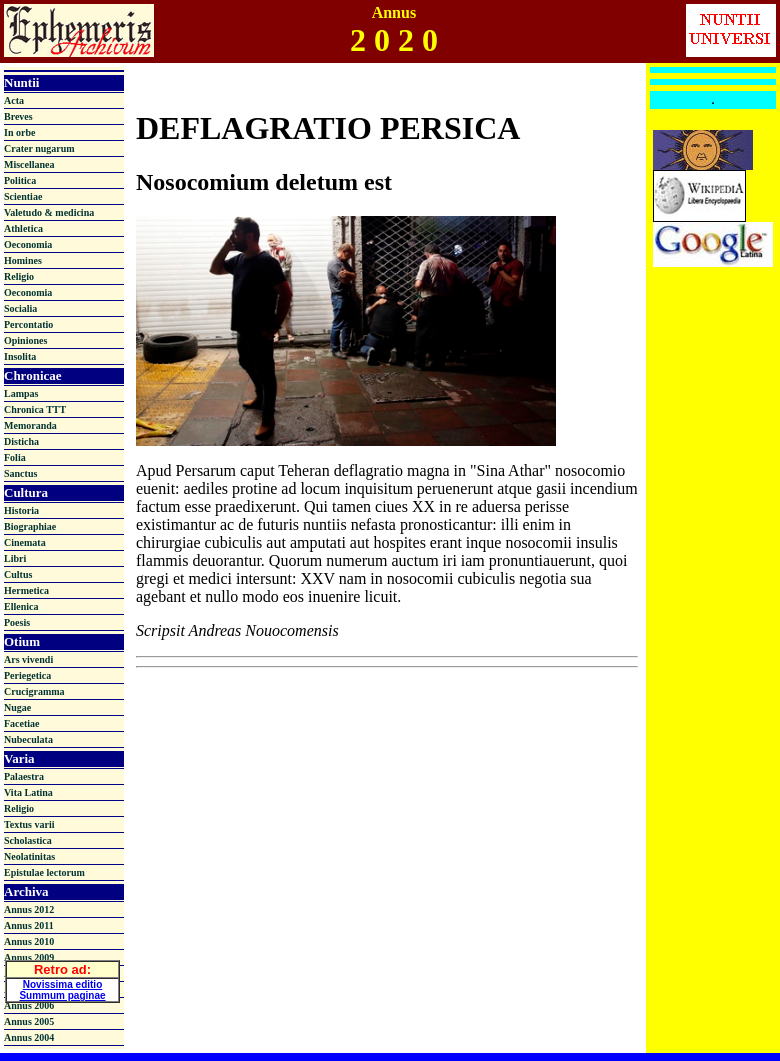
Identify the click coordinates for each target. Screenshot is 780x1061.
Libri (15, 558)
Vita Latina (28, 792)
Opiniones (25, 340)
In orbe (19, 132)
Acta (14, 100)
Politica (20, 180)
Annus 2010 (29, 941)
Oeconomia (28, 244)
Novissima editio (62, 981)
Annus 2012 (29, 909)
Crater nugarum (39, 148)
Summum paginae (62, 992)
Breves (18, 116)
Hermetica (26, 590)
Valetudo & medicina (49, 212)
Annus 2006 (29, 1005)
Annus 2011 (29, 925)
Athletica (23, 228)
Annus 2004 (29, 1037)
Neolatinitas (29, 856)
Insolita (20, 356)
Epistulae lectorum (44, 872)
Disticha (21, 441)
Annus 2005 (29, 1021)
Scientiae (23, 196)
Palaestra (24, 776)
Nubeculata (28, 739)
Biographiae (30, 526)
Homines (23, 260)
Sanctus (20, 473)
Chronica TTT (35, 409)
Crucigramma (34, 691)
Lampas (21, 393)
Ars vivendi (28, 659)
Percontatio (28, 324)
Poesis (17, 622)
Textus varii (29, 824)
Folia (15, 457)
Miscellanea (29, 164)
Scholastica (28, 840)
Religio (19, 276)
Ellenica (21, 606)
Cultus (18, 574)
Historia (21, 510)
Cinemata (25, 542)
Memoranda (30, 425)
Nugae (17, 707)
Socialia (20, 308)
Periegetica (27, 675)
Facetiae (22, 723)
